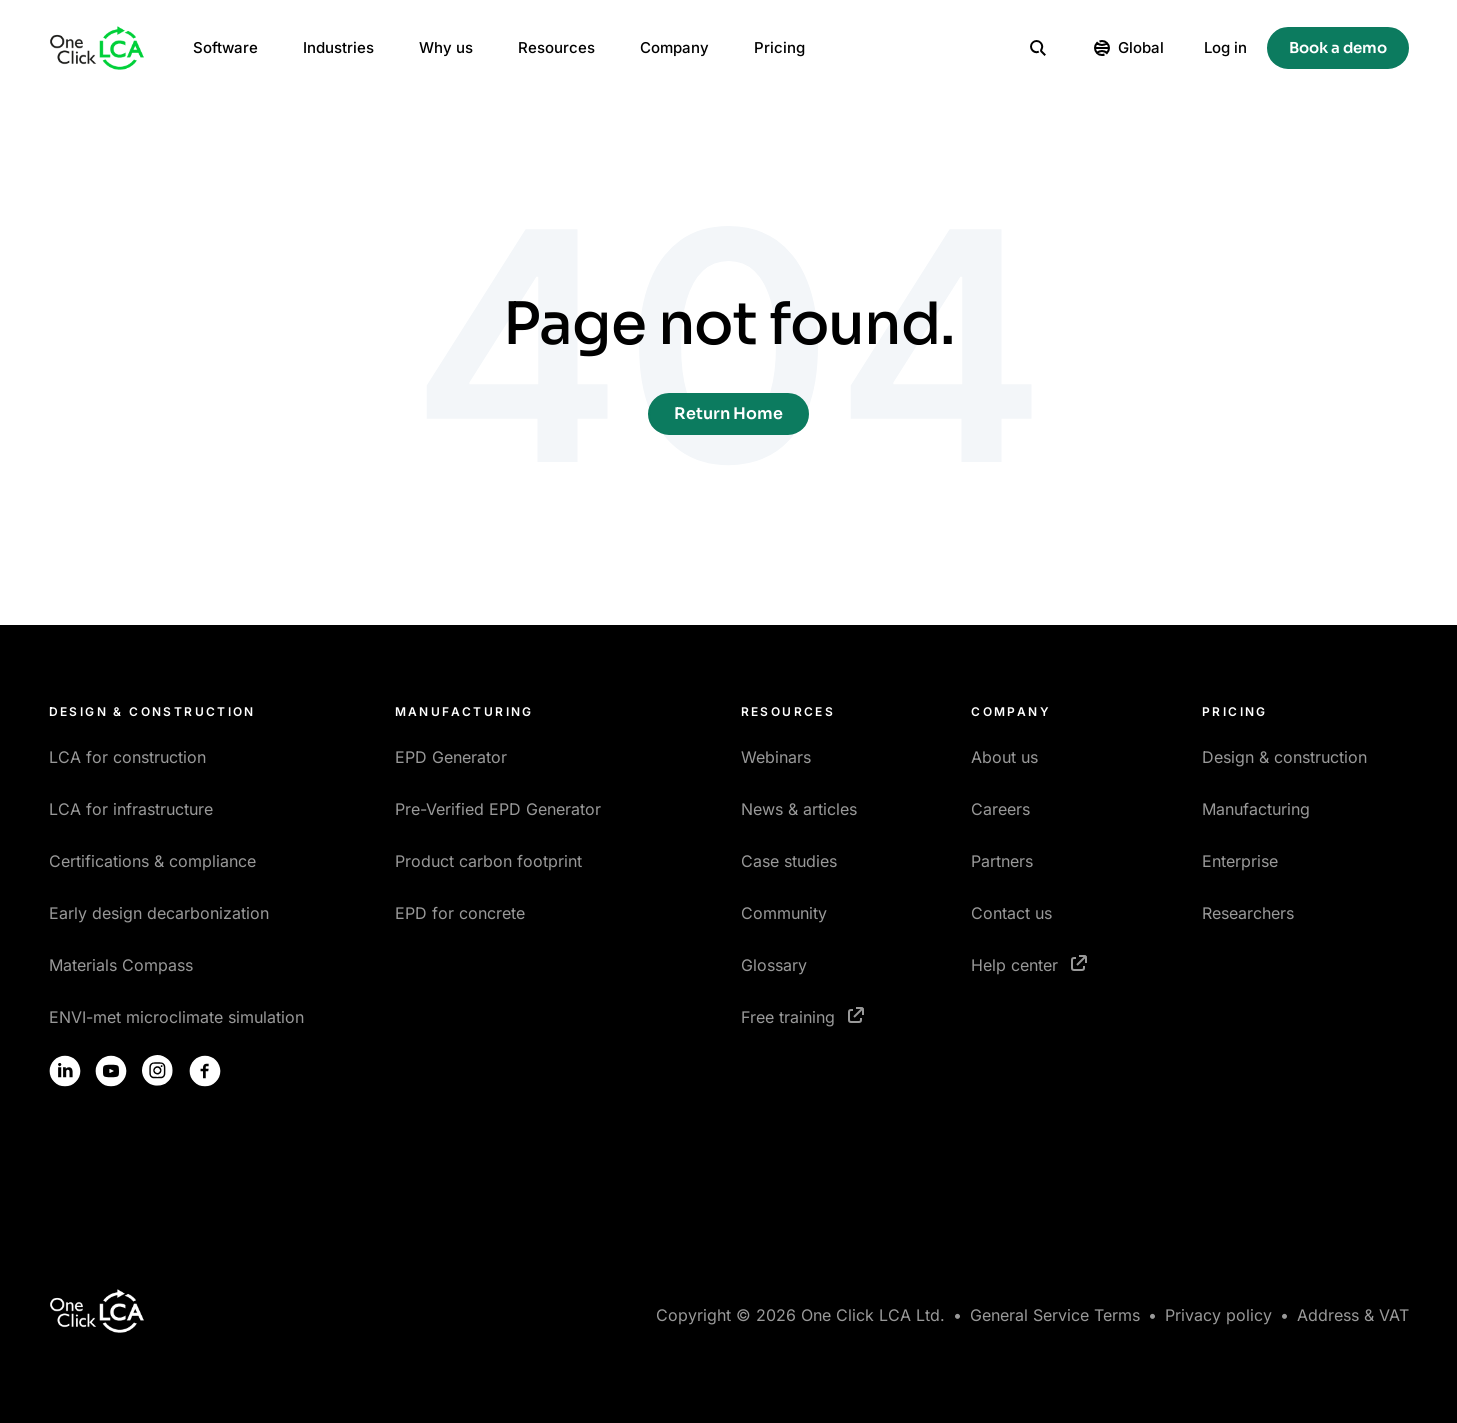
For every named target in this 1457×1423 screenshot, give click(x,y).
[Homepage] (97, 48)
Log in (1225, 47)
